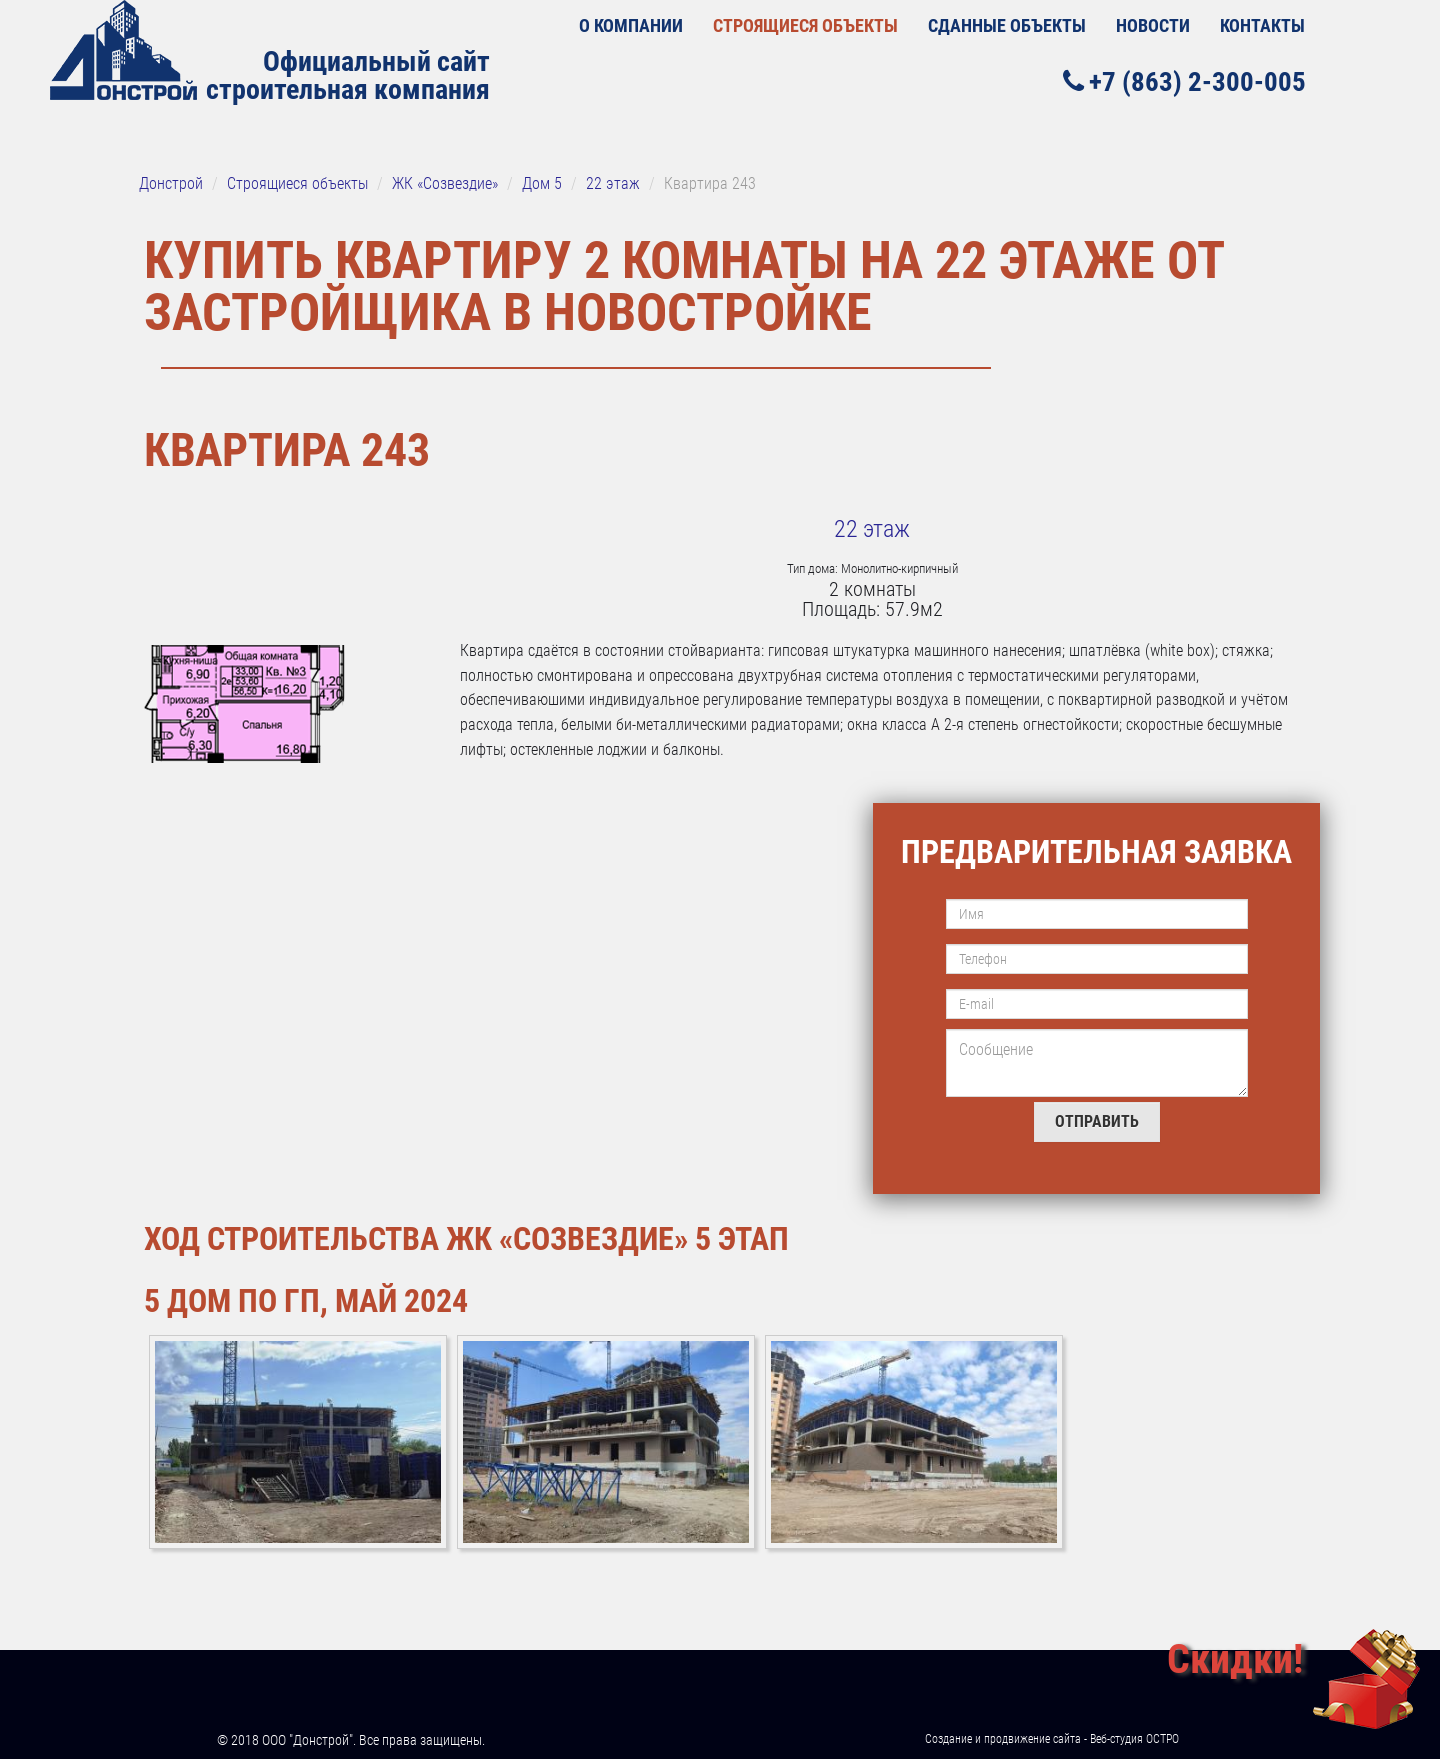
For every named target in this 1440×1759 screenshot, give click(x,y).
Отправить (1097, 1121)
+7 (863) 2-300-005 (1184, 81)
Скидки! (1235, 1659)
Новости (1153, 25)
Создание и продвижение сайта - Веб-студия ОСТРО (1052, 1739)
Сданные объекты (1007, 25)
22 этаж (872, 529)
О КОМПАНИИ (631, 25)
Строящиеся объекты (805, 25)
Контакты (1262, 25)
